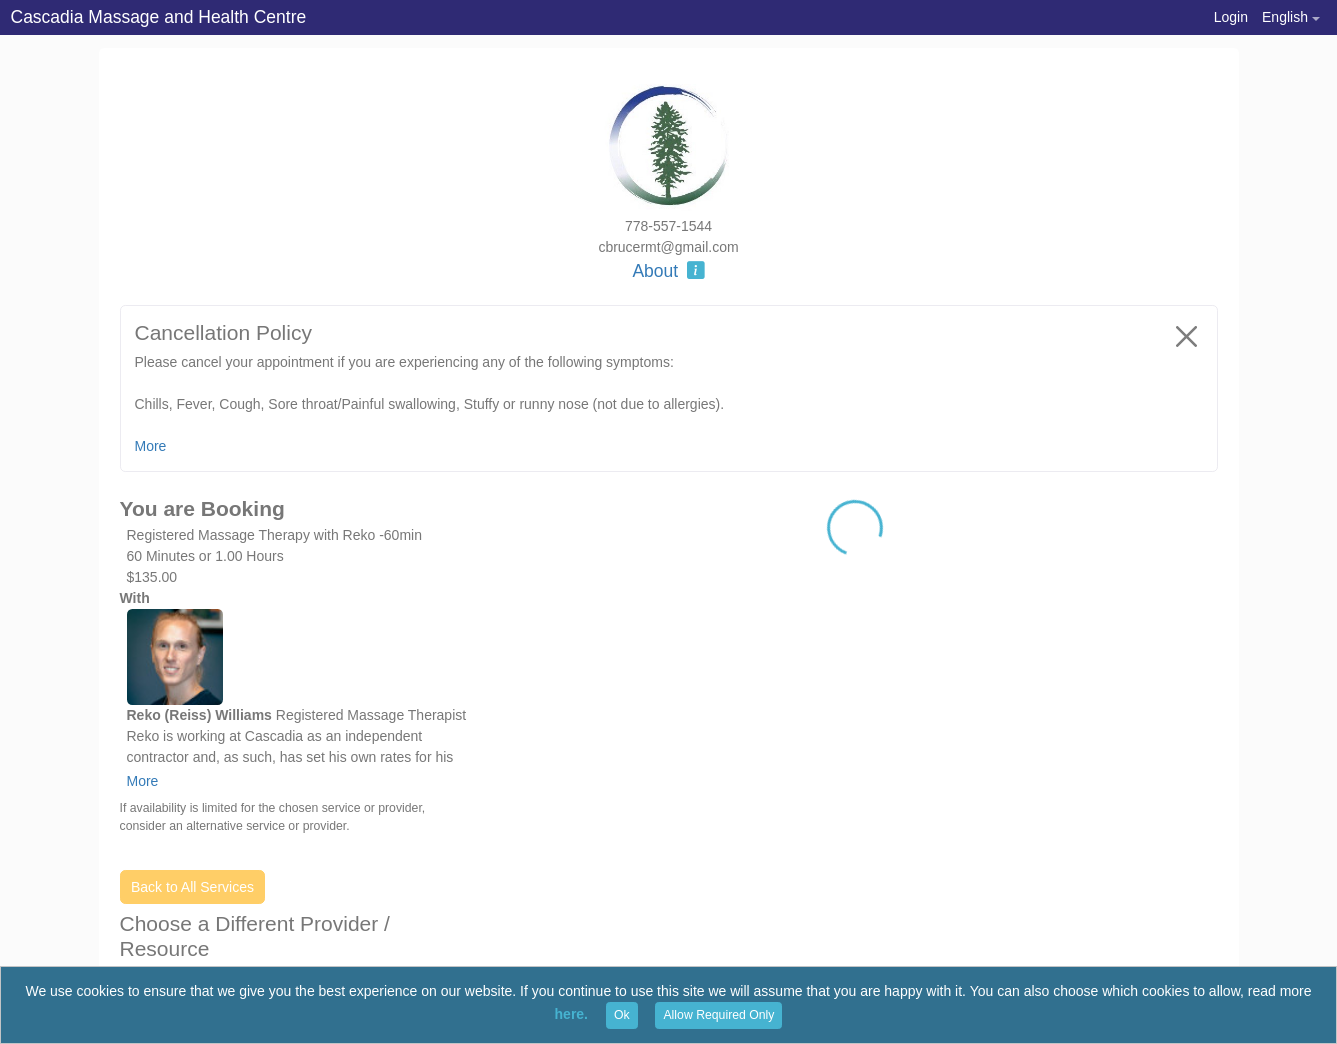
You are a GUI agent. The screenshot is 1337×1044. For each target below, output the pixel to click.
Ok (622, 1015)
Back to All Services (192, 887)
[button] (1290, 17)
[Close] (1187, 336)
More (143, 781)
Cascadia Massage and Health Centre (159, 17)
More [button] (151, 446)
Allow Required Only (718, 1015)
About (668, 271)
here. (571, 1014)
